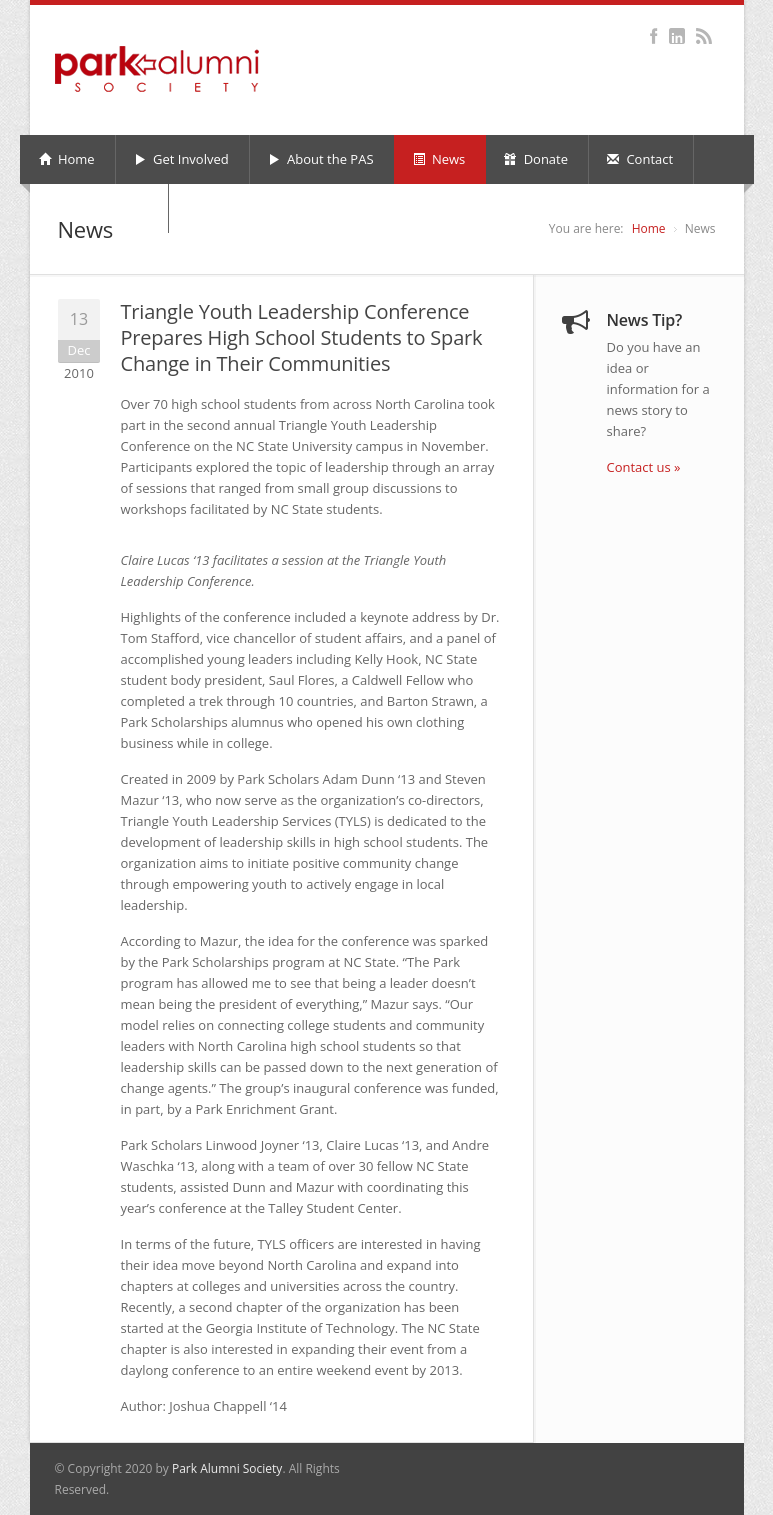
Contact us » (644, 467)
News (439, 159)
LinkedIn (677, 36)
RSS (704, 36)
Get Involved (181, 159)
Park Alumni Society (227, 1468)
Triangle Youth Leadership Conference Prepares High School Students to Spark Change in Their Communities (302, 337)
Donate (536, 159)
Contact (640, 159)
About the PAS (321, 159)
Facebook (654, 36)
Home (67, 159)
